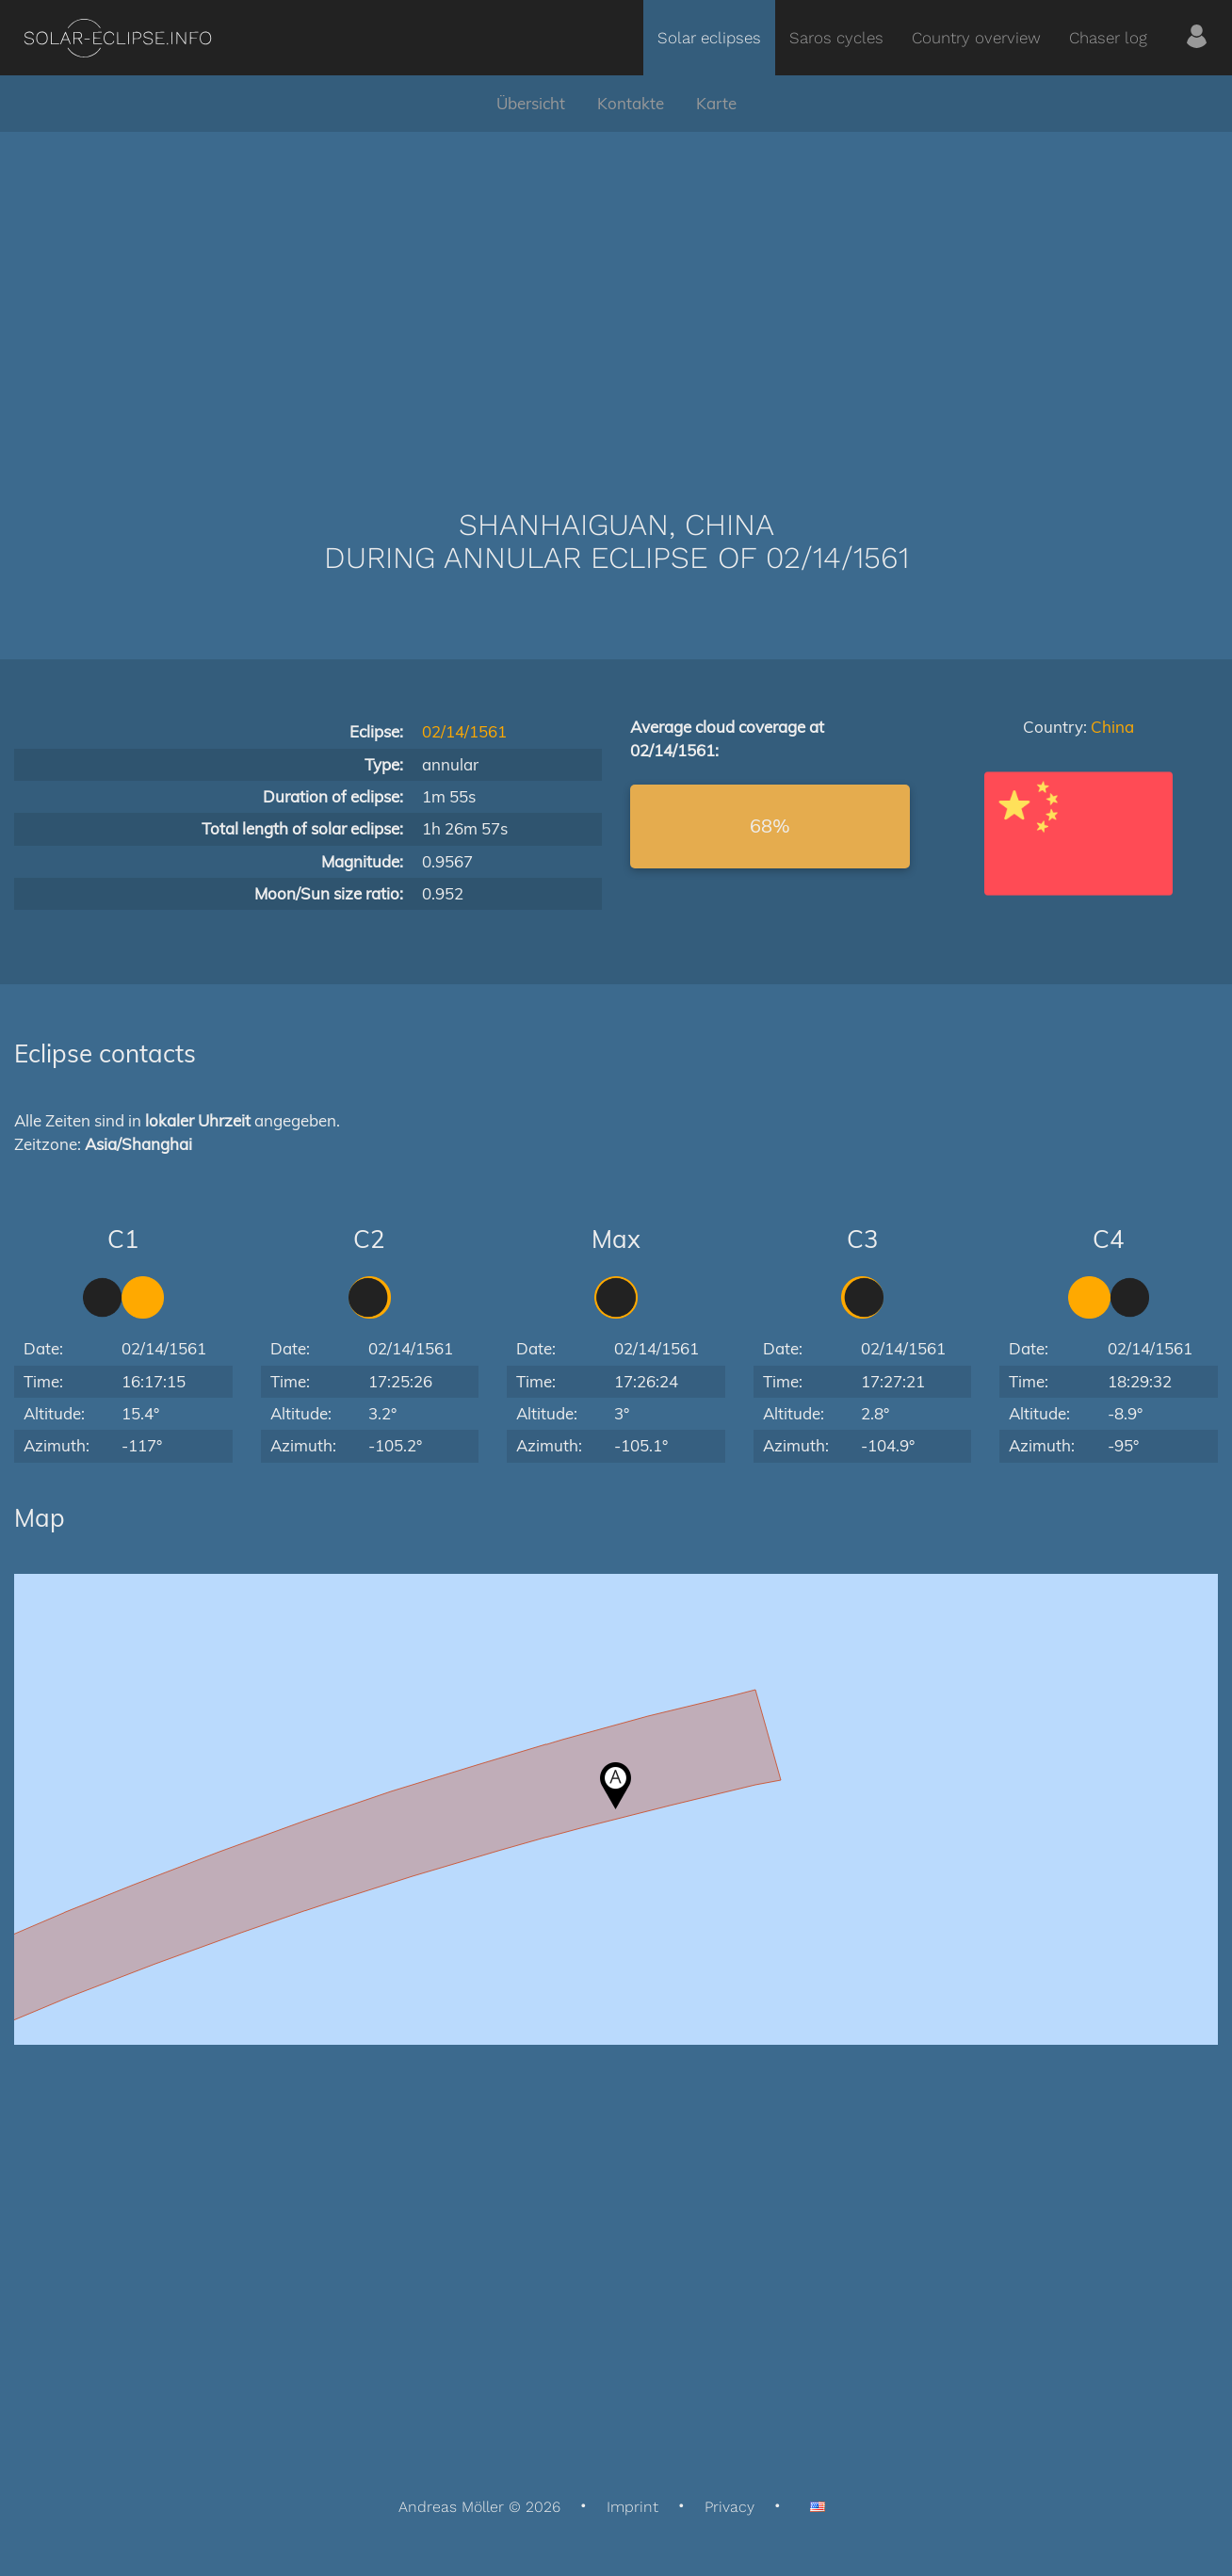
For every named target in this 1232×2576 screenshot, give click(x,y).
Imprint (632, 2507)
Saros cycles (836, 37)
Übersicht (530, 103)
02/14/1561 (464, 731)
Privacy (729, 2507)
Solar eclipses (709, 37)
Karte (716, 103)
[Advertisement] (616, 292)
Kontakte (630, 103)
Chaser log (1108, 37)
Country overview (976, 37)
